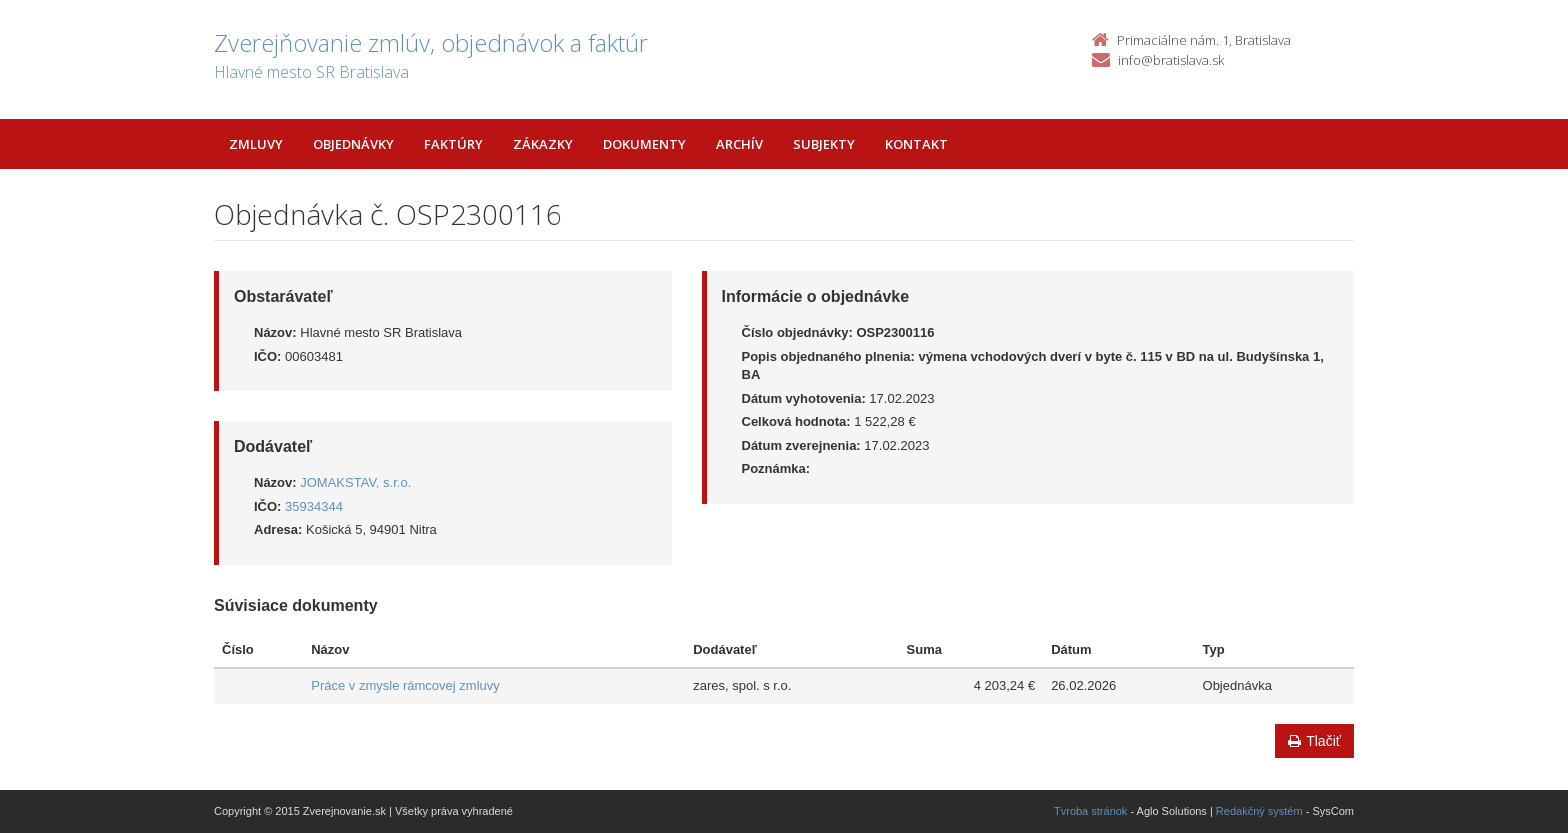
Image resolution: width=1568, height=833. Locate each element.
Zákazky (543, 144)
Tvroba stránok (1090, 811)
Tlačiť (1314, 741)
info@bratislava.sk (1171, 60)
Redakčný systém (1259, 811)
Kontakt (916, 144)
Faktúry (453, 144)
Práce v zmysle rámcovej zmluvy (405, 685)
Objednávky (353, 144)
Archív (739, 144)
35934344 (314, 506)
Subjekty (824, 144)
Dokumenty (644, 144)
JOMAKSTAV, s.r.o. (355, 482)
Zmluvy (256, 144)
